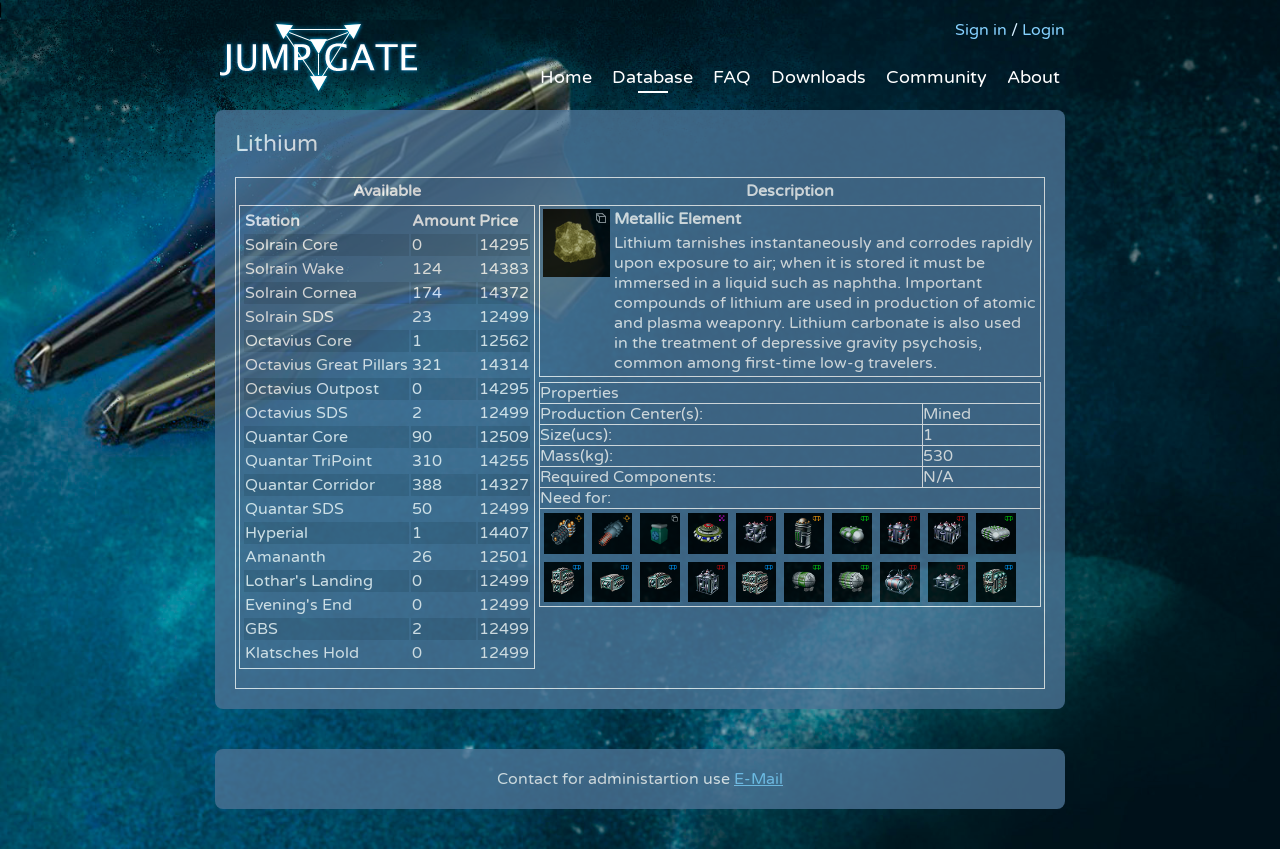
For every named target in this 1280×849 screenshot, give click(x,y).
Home (566, 77)
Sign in (981, 30)
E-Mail (758, 779)
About (1033, 77)
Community (936, 77)
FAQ (732, 77)
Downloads (818, 77)
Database (652, 77)
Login (1043, 30)
